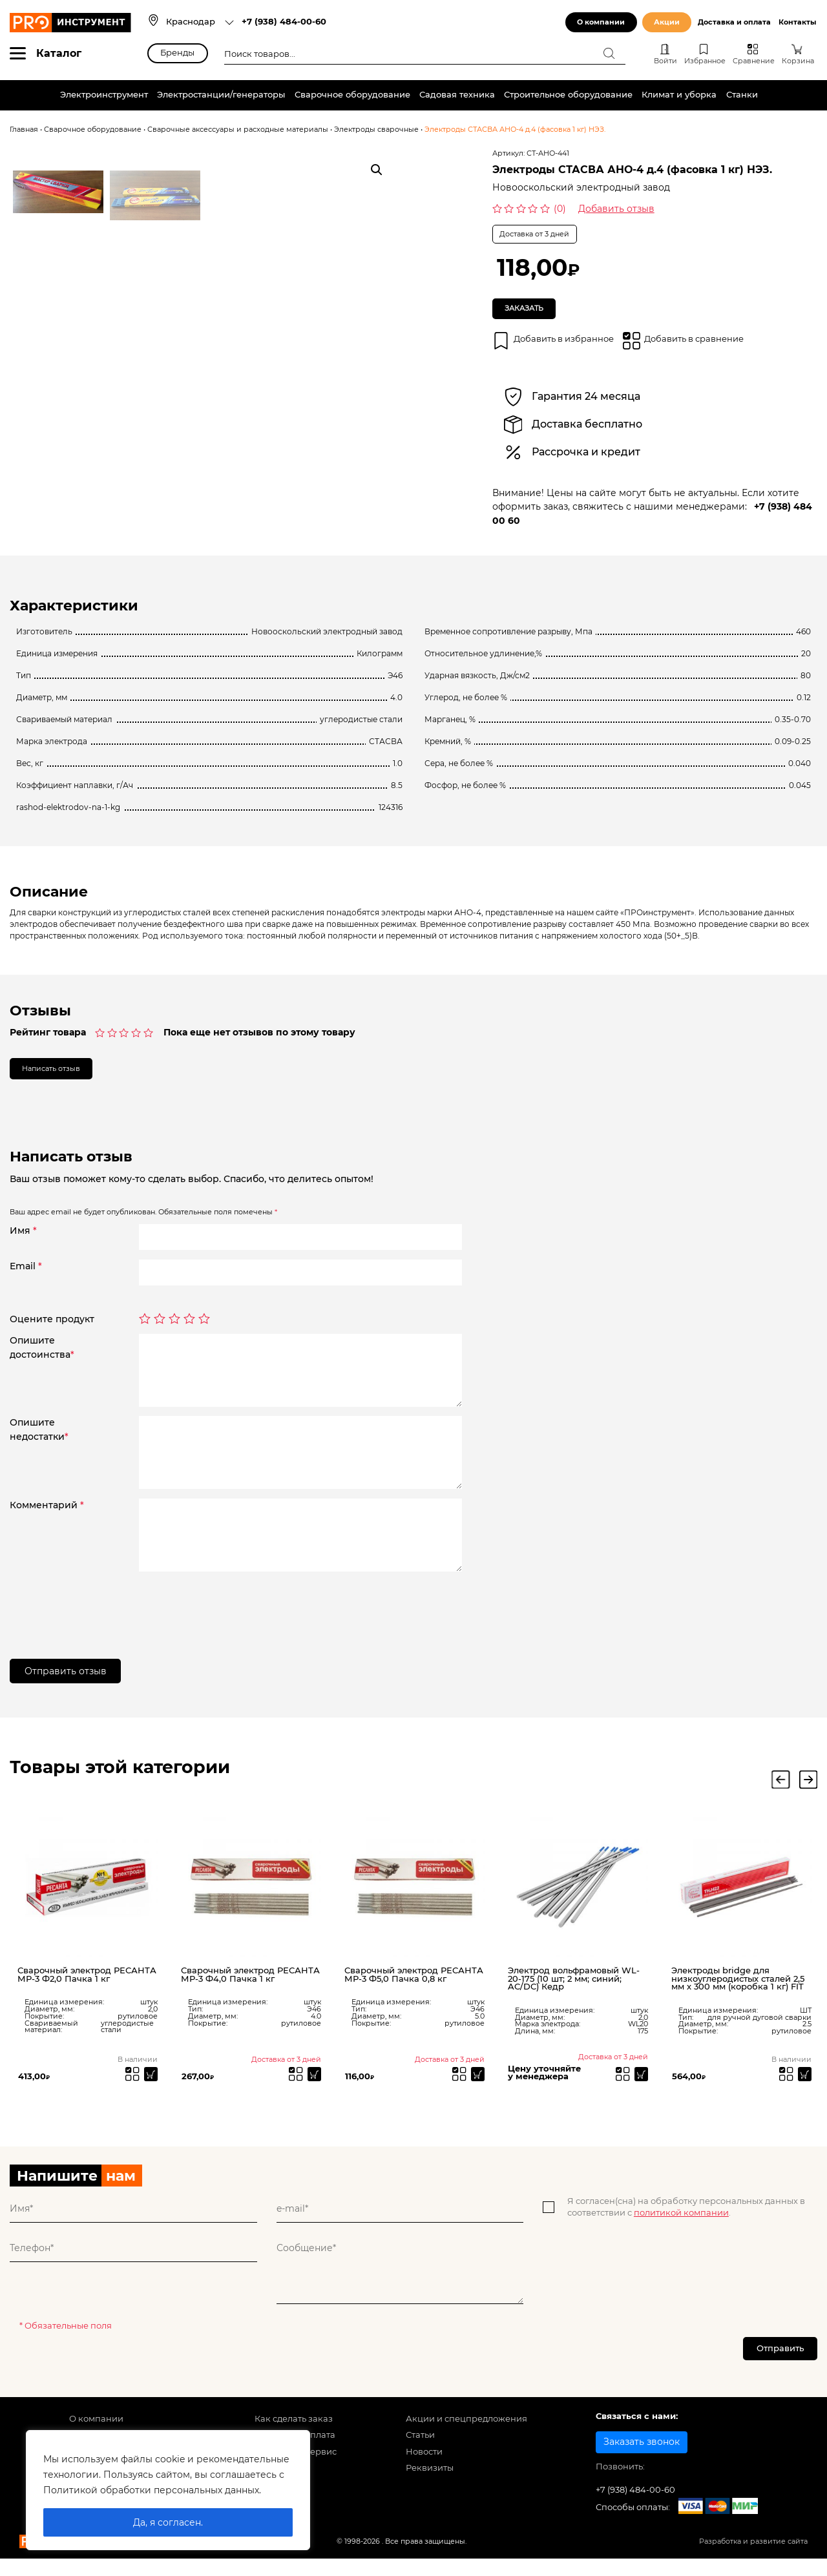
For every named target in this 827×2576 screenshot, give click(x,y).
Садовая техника (457, 94)
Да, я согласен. (168, 2522)
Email (26, 1277)
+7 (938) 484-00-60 (284, 21)
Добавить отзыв (616, 208)
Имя (23, 1242)
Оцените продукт (52, 1330)
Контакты (797, 22)
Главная (24, 129)
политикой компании (681, 2229)
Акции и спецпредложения (466, 2440)
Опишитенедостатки (39, 1440)
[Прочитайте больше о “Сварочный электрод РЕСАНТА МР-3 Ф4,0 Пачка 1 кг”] (312, 2088)
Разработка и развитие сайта (753, 2563)
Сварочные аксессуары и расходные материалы (237, 129)
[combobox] (200, 22)
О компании (601, 22)
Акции (667, 22)
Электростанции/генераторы (221, 94)
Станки (742, 94)
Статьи (420, 2456)
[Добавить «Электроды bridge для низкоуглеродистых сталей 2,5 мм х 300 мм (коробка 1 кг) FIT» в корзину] (802, 2088)
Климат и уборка (679, 94)
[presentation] (237, 1617)
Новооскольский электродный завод (581, 187)
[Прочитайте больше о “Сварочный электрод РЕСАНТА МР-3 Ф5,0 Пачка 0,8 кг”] (476, 2088)
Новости (424, 2473)
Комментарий (47, 1516)
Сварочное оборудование (352, 94)
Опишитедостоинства (42, 1358)
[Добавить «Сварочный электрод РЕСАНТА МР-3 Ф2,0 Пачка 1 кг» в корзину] (149, 2088)
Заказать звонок (641, 2463)
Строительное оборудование (568, 94)
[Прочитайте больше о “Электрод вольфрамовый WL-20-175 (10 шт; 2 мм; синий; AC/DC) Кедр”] (639, 2088)
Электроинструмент (104, 94)
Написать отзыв (63, 1077)
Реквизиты (430, 2489)
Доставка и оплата (734, 22)
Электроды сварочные (376, 129)
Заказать (531, 311)
